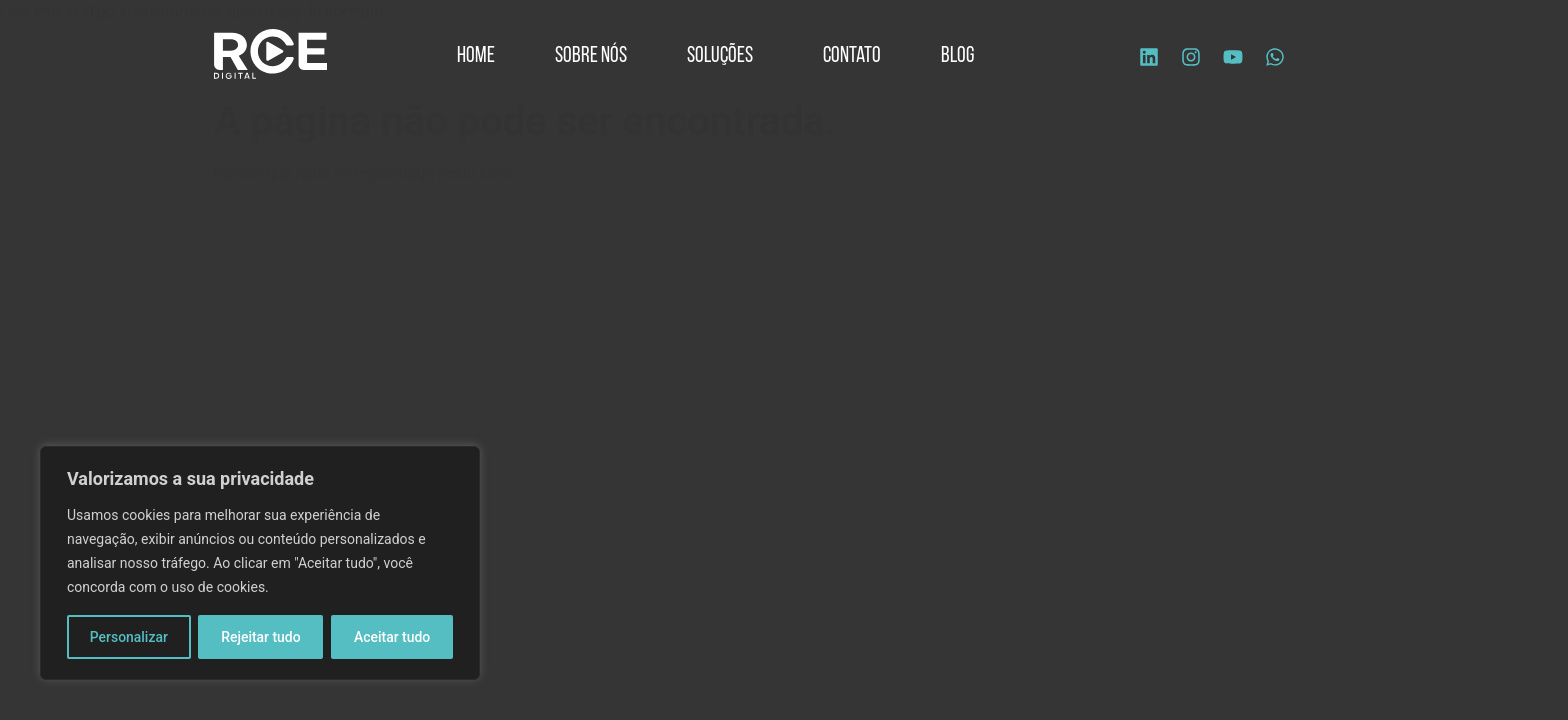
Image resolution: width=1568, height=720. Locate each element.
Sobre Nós (591, 56)
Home (476, 56)
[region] (260, 563)
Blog (957, 56)
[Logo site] (270, 54)
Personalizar (129, 637)
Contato (852, 56)
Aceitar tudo (392, 637)
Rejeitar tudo (261, 637)
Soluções (725, 56)
